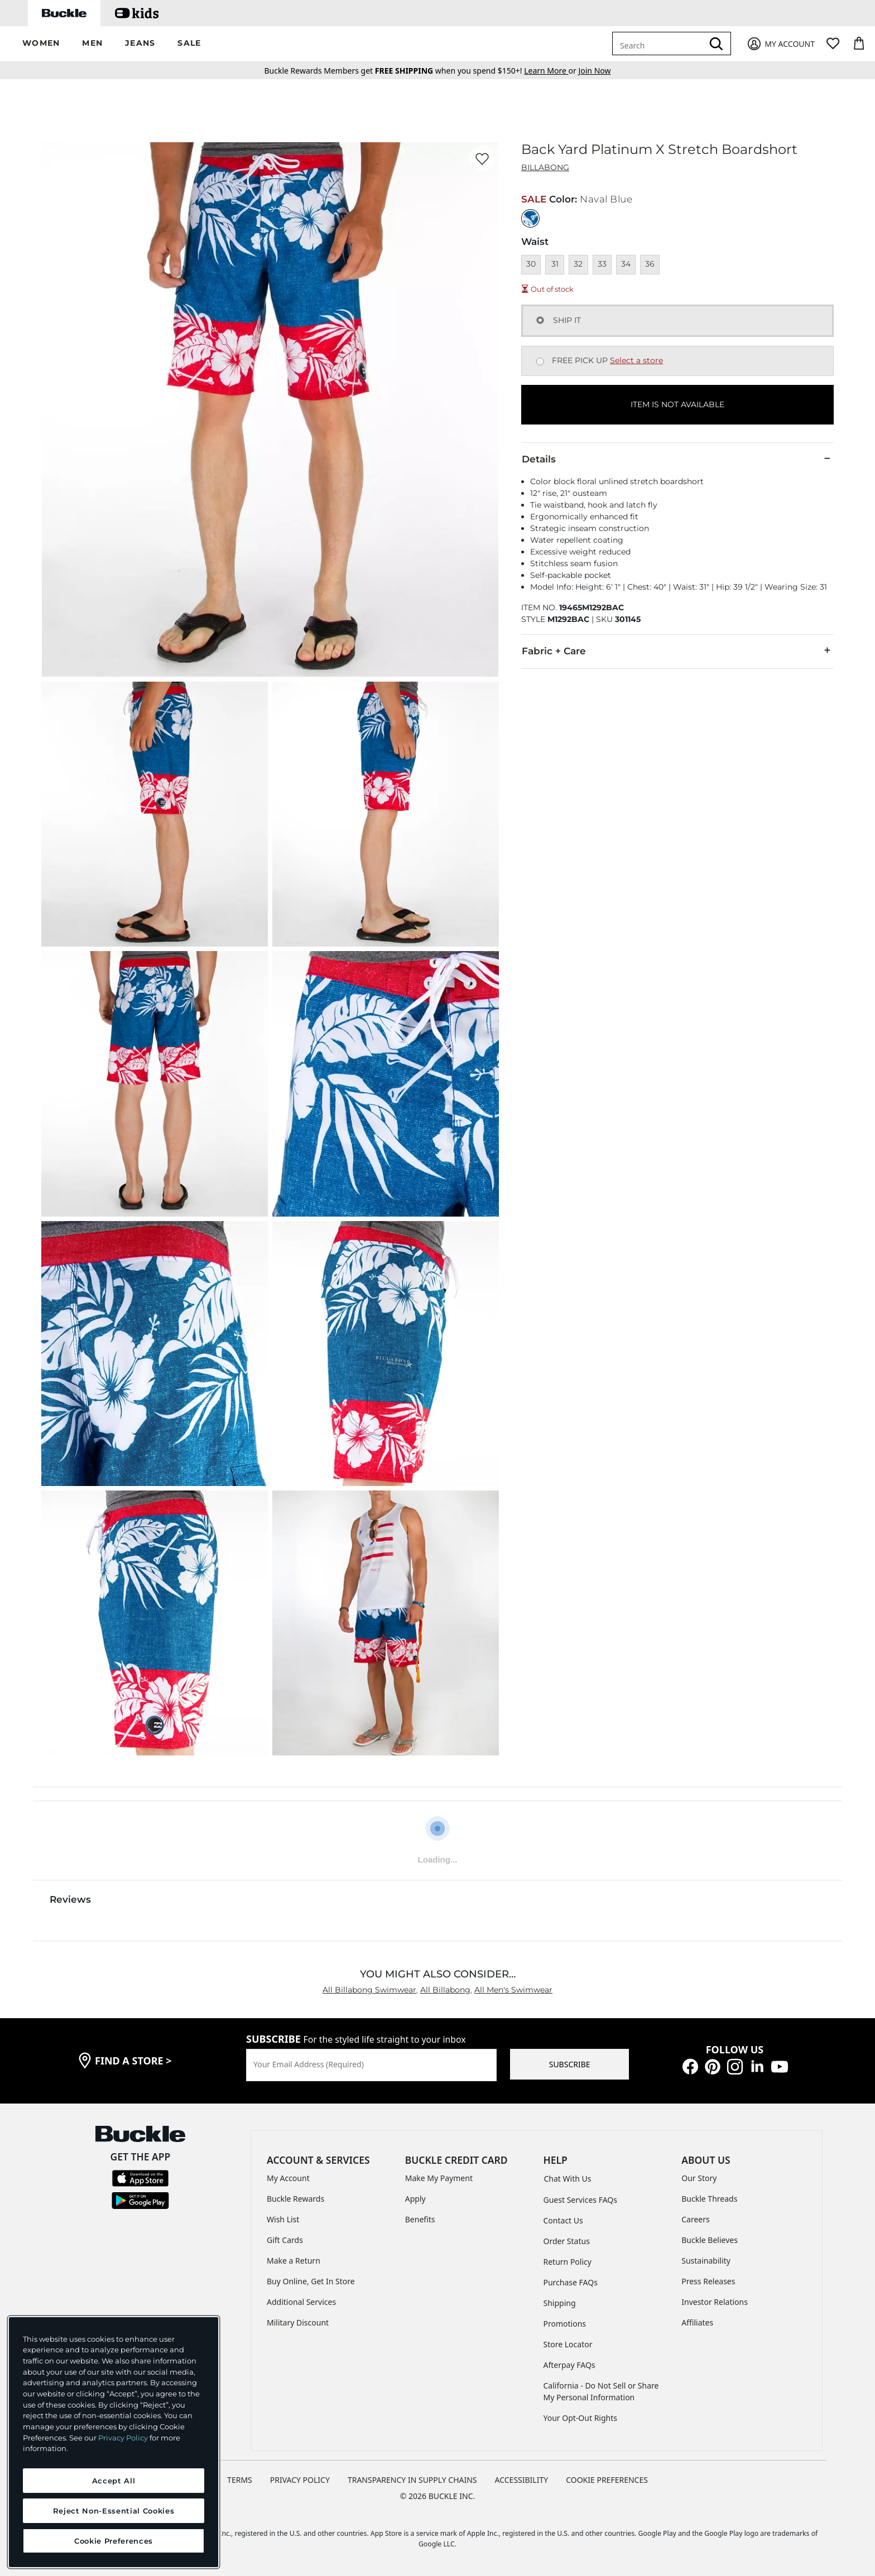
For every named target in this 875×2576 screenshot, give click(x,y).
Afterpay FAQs (569, 2365)
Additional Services (301, 2302)
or (551, 70)
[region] (113, 2442)
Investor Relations (714, 2302)
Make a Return (293, 2260)
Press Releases (708, 2281)
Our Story (699, 2178)
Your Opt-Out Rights (581, 2418)
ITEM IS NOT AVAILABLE (677, 404)
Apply (415, 2198)
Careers (695, 2219)
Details (677, 458)
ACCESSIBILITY (522, 2479)
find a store (133, 2060)
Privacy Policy (123, 2437)
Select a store (636, 360)
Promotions (565, 2323)
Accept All (114, 2480)
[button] (41, 44)
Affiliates (697, 2322)
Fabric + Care (677, 650)
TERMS (239, 2479)
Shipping (560, 2303)
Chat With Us (568, 2178)
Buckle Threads (709, 2198)
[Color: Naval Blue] (530, 218)
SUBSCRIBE (569, 2064)
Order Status (567, 2241)
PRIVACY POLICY (300, 2479)
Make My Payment (439, 2178)
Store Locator (568, 2344)
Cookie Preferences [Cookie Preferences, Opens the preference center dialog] (113, 2540)
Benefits (420, 2219)
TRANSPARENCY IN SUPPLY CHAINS (412, 2479)
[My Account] (780, 44)
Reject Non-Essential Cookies (113, 2510)
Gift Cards (285, 2240)
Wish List (283, 2219)
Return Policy (568, 2261)
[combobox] (659, 43)
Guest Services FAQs (580, 2199)
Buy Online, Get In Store (311, 2281)
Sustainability (705, 2260)
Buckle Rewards (295, 2198)
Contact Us (563, 2220)
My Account (288, 2178)
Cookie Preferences (607, 2479)
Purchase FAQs (571, 2282)
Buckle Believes (709, 2240)
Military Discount (298, 2322)
